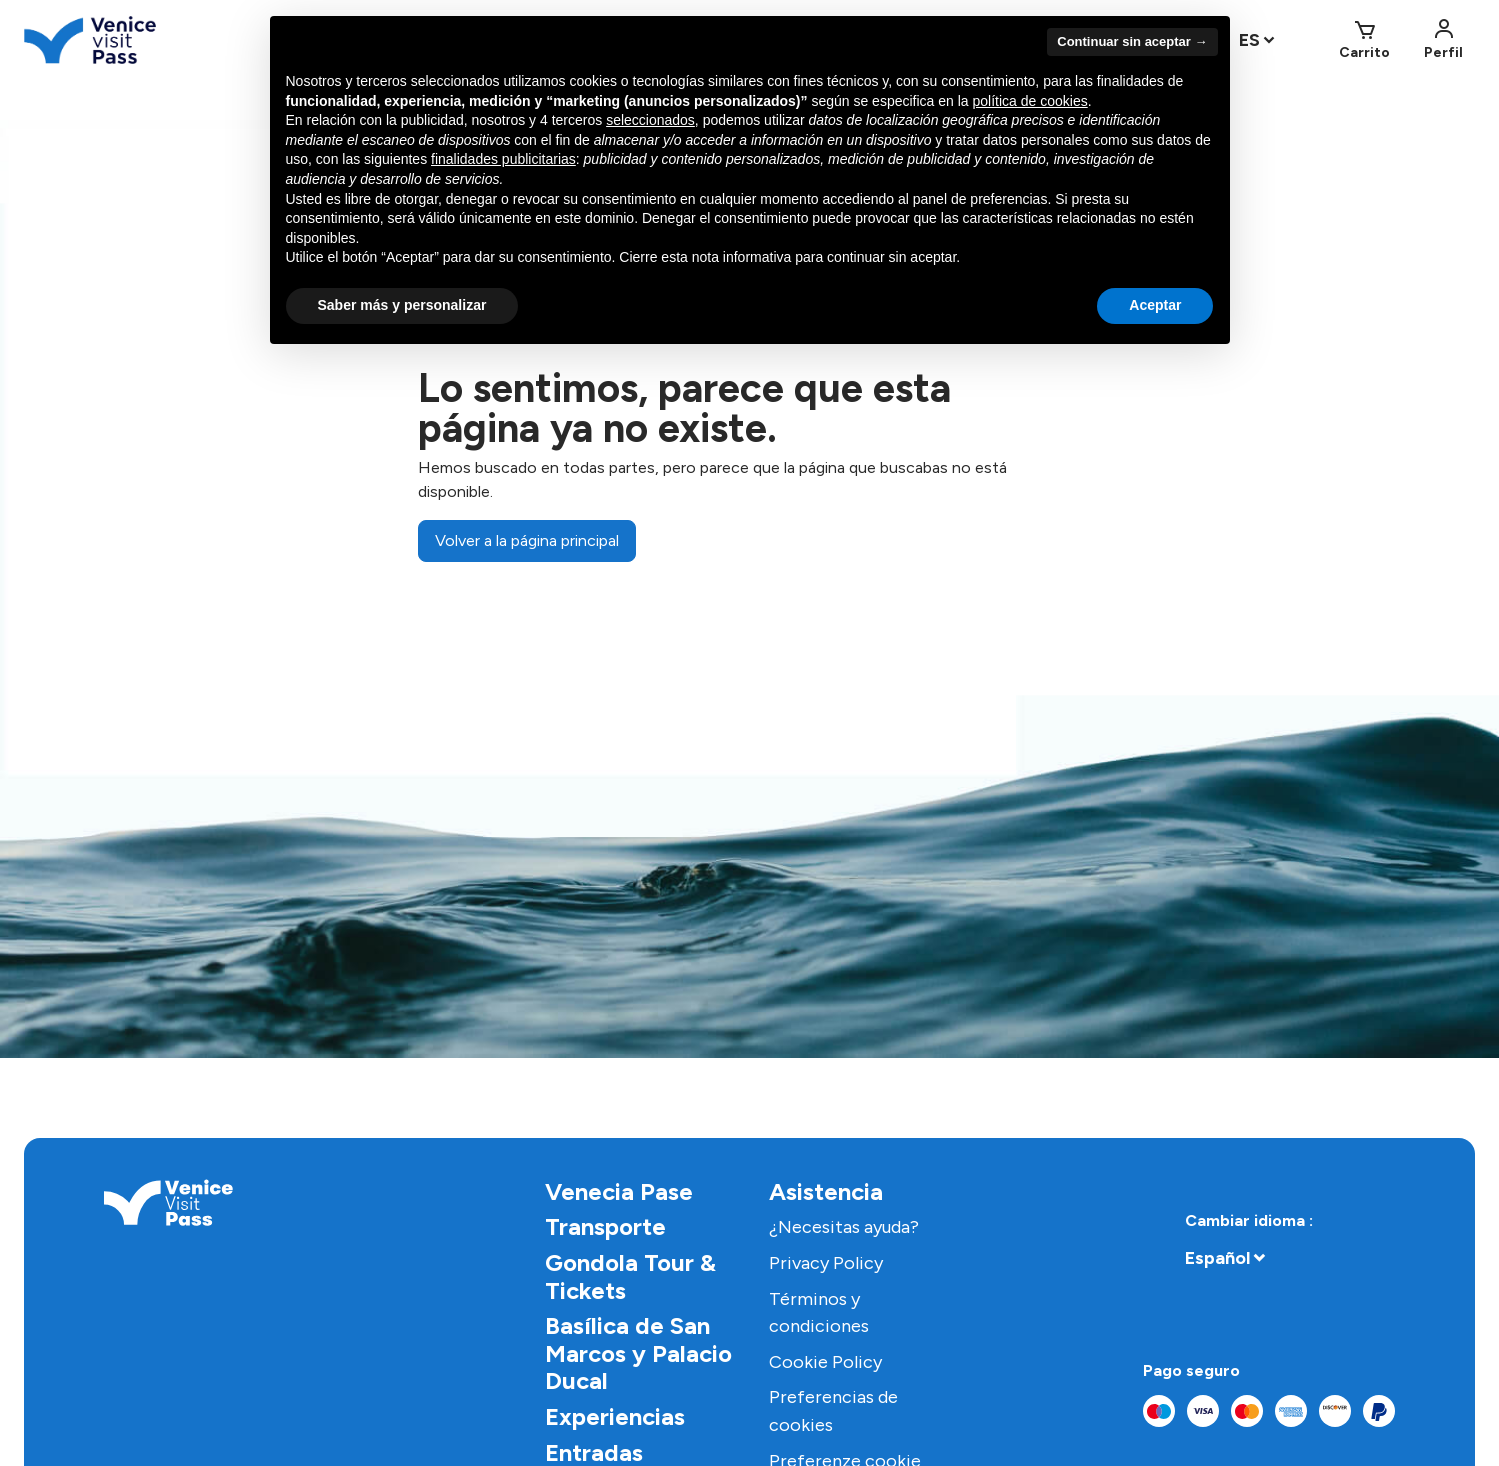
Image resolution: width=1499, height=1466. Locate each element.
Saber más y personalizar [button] (402, 305)
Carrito (1364, 52)
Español (1217, 1258)
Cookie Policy (825, 1362)
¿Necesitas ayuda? (844, 1227)
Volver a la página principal (527, 540)
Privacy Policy (826, 1263)
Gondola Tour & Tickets (630, 1276)
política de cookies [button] (1030, 101)
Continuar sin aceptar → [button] (1132, 41)
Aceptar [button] (1155, 305)
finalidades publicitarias (503, 159)
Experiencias (615, 1416)
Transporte (605, 1226)
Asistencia (826, 1191)
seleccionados (650, 120)
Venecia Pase (619, 1191)
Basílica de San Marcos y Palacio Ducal (638, 1353)
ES (1249, 40)
